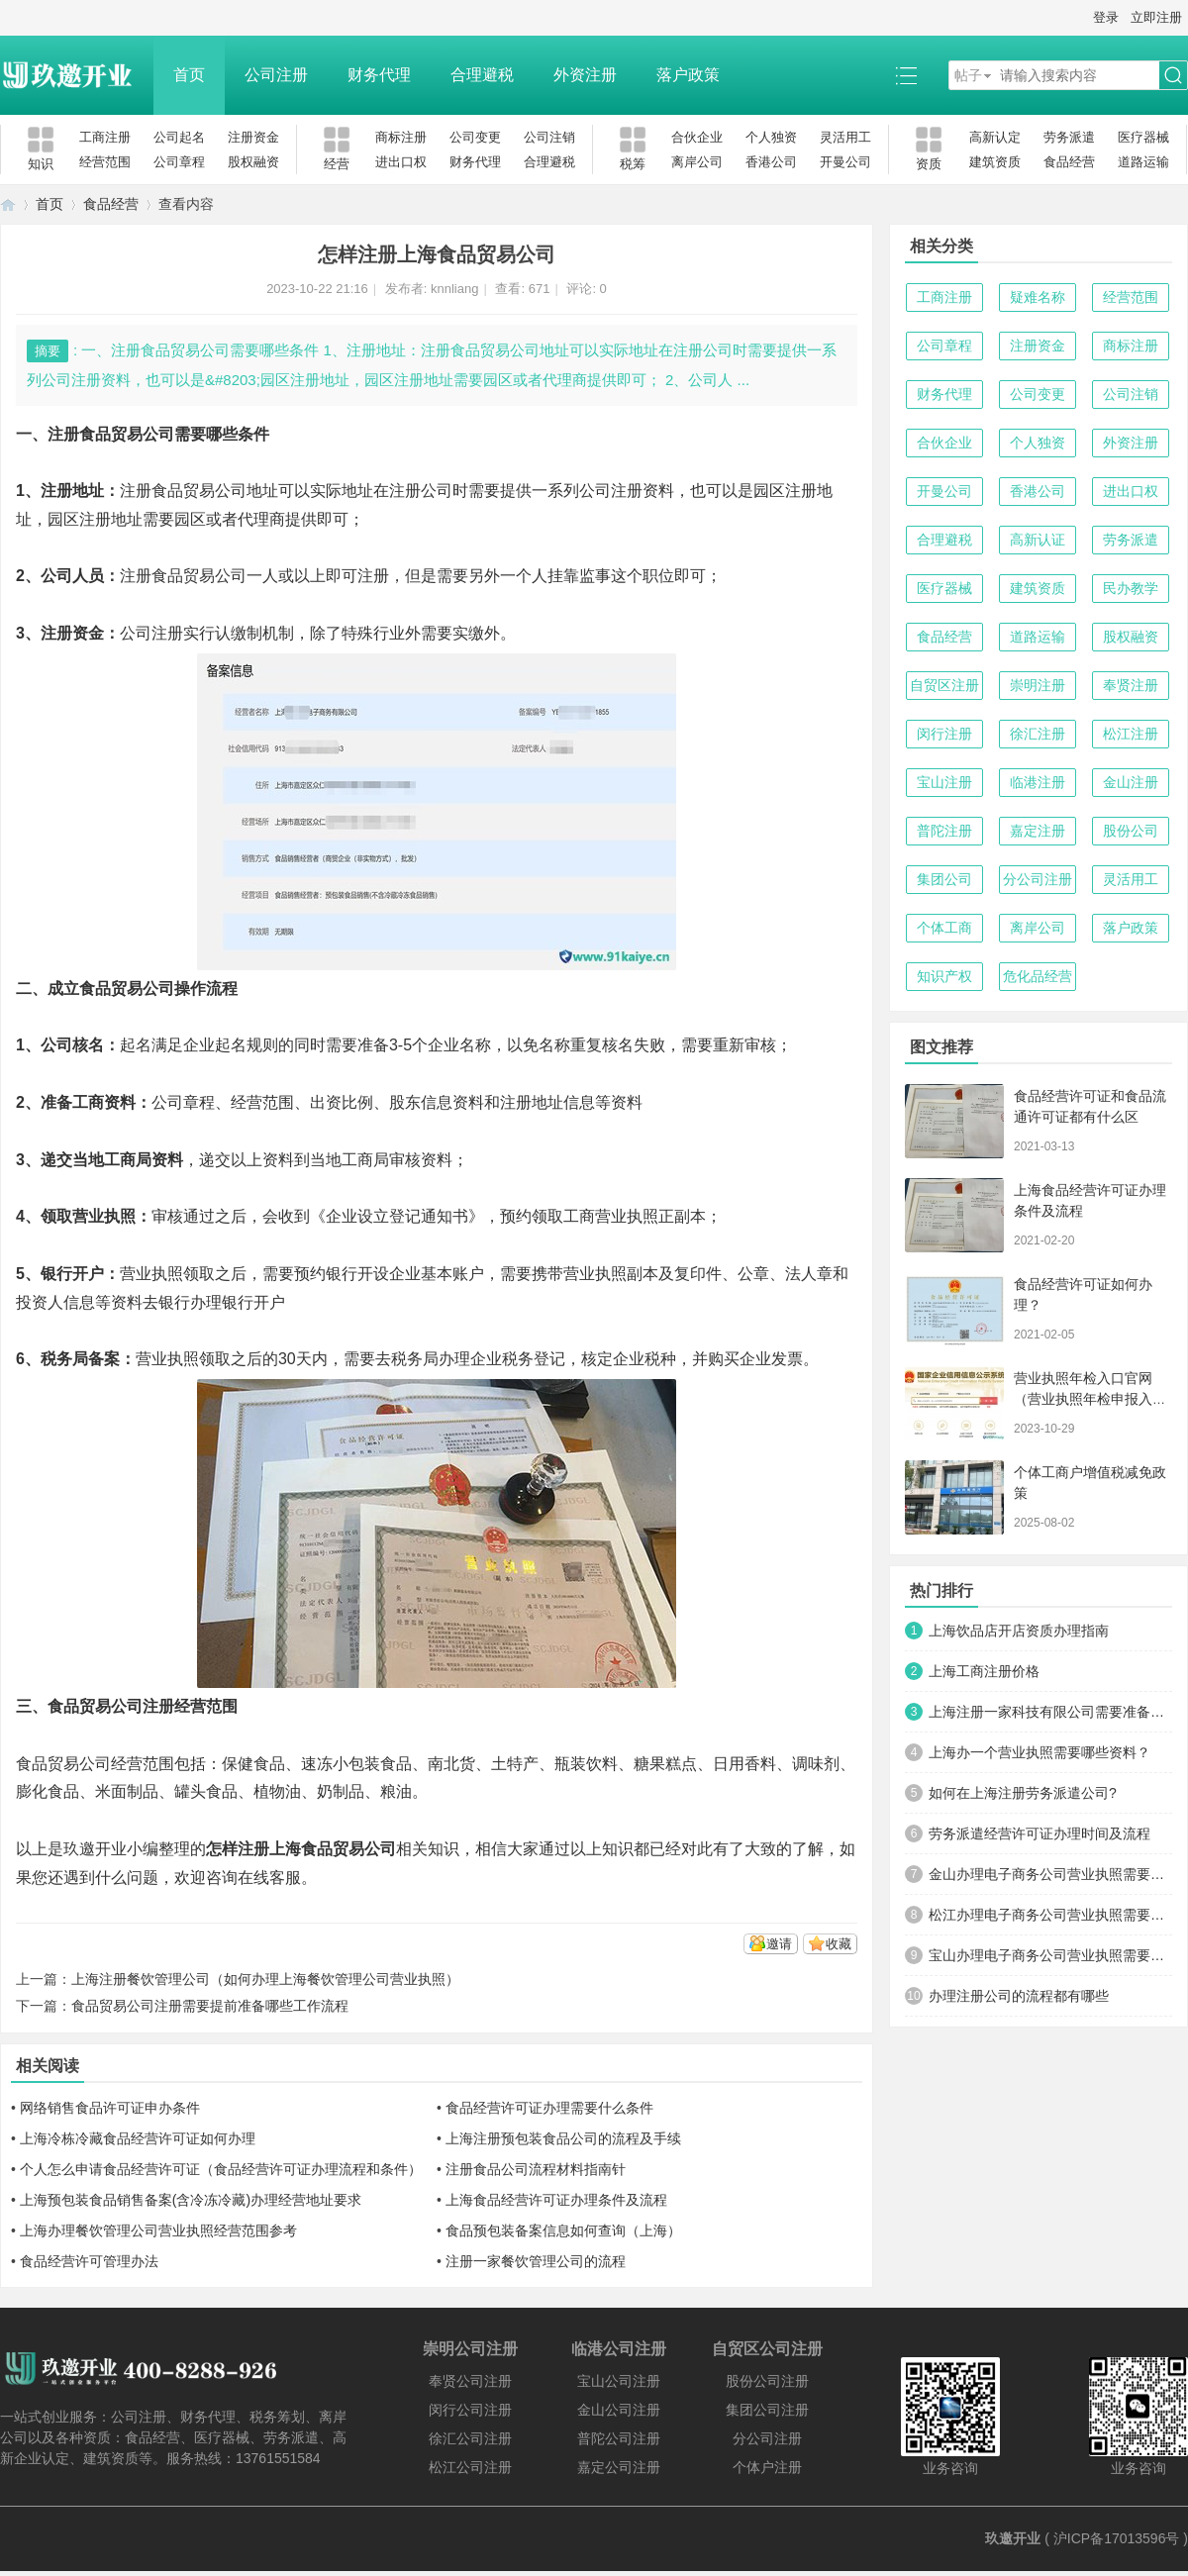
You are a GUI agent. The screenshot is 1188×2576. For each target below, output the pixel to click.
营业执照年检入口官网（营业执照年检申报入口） (1083, 1399)
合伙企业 (697, 137)
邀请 (779, 1943)
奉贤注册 (1130, 685)
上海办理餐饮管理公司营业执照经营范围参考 (158, 2230)
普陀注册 (944, 831)
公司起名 (179, 137)
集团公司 (944, 879)
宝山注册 (944, 782)
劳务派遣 (1069, 137)
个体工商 (944, 928)
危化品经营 (1037, 976)
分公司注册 (1037, 879)
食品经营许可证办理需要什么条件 (549, 2108)
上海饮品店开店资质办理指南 (1019, 1630)
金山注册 (1130, 782)
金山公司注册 (618, 2410)
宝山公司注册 (618, 2381)
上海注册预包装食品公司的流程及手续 (563, 2138)
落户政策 (688, 74)
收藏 (838, 1943)
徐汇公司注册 (470, 2438)
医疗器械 (1143, 137)
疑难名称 (1037, 297)
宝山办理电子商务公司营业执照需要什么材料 (1050, 1955)
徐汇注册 (1037, 734)
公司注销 (549, 137)
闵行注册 (944, 734)
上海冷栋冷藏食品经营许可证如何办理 (137, 2138)
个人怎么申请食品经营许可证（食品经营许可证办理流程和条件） (221, 2169)
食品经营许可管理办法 (89, 2261)
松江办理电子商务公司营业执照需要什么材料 (1050, 1915)
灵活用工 (845, 137)
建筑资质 (995, 161)
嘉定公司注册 (618, 2467)
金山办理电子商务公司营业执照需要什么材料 (1050, 1874)
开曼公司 (845, 161)
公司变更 (475, 137)
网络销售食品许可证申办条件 (110, 2108)
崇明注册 (1037, 685)
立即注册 (1156, 17)
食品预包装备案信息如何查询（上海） (563, 2230)
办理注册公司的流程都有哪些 (1019, 1996)
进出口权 (401, 161)
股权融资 (253, 161)
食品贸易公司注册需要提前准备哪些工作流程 (209, 2006)
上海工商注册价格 (984, 1671)
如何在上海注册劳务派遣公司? (1023, 1793)
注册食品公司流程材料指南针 (536, 2169)
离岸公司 (697, 161)
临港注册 (1037, 782)
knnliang (454, 288)
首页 (189, 74)
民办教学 (1130, 588)
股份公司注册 (767, 2381)
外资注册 (585, 74)
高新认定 (995, 137)
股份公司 (1130, 831)
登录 (1106, 17)
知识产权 (944, 976)
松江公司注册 (470, 2467)
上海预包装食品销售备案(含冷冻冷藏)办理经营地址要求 (190, 2200)
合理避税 (482, 74)
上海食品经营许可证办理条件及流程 (556, 2200)
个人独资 (771, 137)
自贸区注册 (944, 685)
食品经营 (1069, 161)
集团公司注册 (767, 2410)
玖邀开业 (1012, 2538)
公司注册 (276, 74)
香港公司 (771, 161)
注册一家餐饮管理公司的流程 (536, 2261)
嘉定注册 (1037, 831)
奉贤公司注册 (470, 2381)
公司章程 (179, 161)
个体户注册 (767, 2467)
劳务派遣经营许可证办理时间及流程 (1039, 1833)
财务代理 (379, 74)
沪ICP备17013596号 (1116, 2538)
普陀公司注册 (618, 2438)
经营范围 (105, 161)
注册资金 (253, 137)
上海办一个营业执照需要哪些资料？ (1039, 1752)
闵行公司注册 (470, 2410)
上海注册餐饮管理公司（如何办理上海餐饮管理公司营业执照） (265, 1979)
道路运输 (1143, 161)
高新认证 (1037, 539)
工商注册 (105, 137)
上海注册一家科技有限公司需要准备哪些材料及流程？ (1050, 1712)
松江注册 (1130, 734)
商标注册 (401, 137)
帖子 (968, 75)
